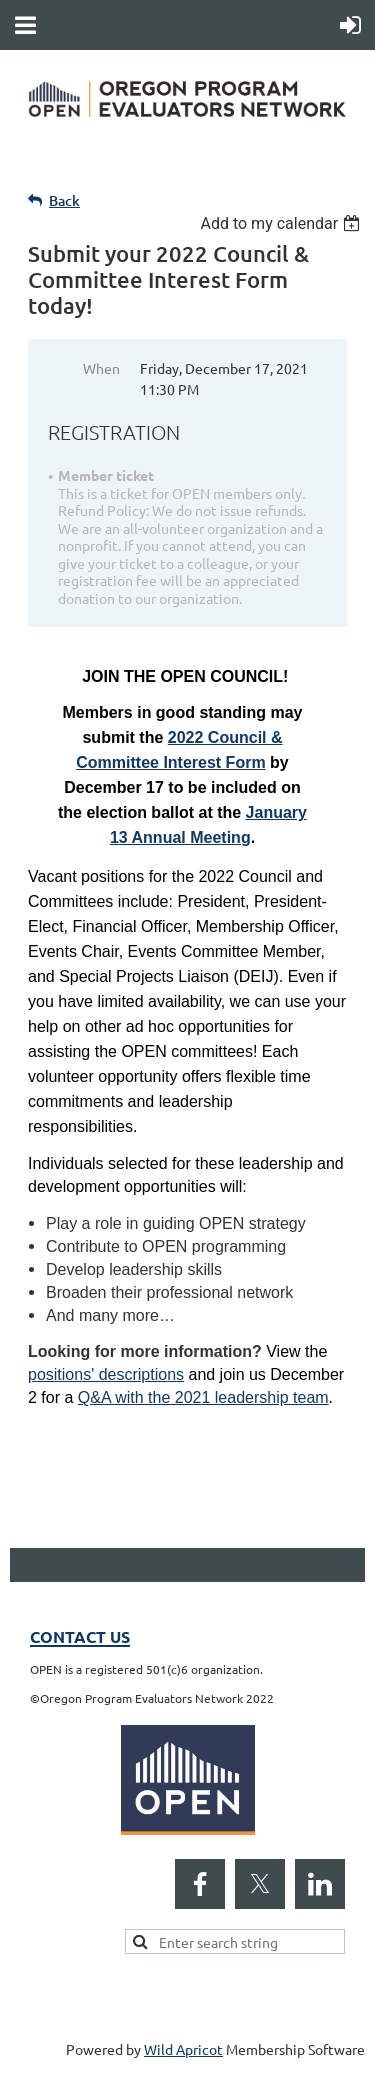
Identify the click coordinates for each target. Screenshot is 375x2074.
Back (64, 200)
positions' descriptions (106, 1374)
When (101, 368)
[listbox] (282, 223)
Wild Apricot (183, 2049)
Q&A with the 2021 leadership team (203, 1397)
